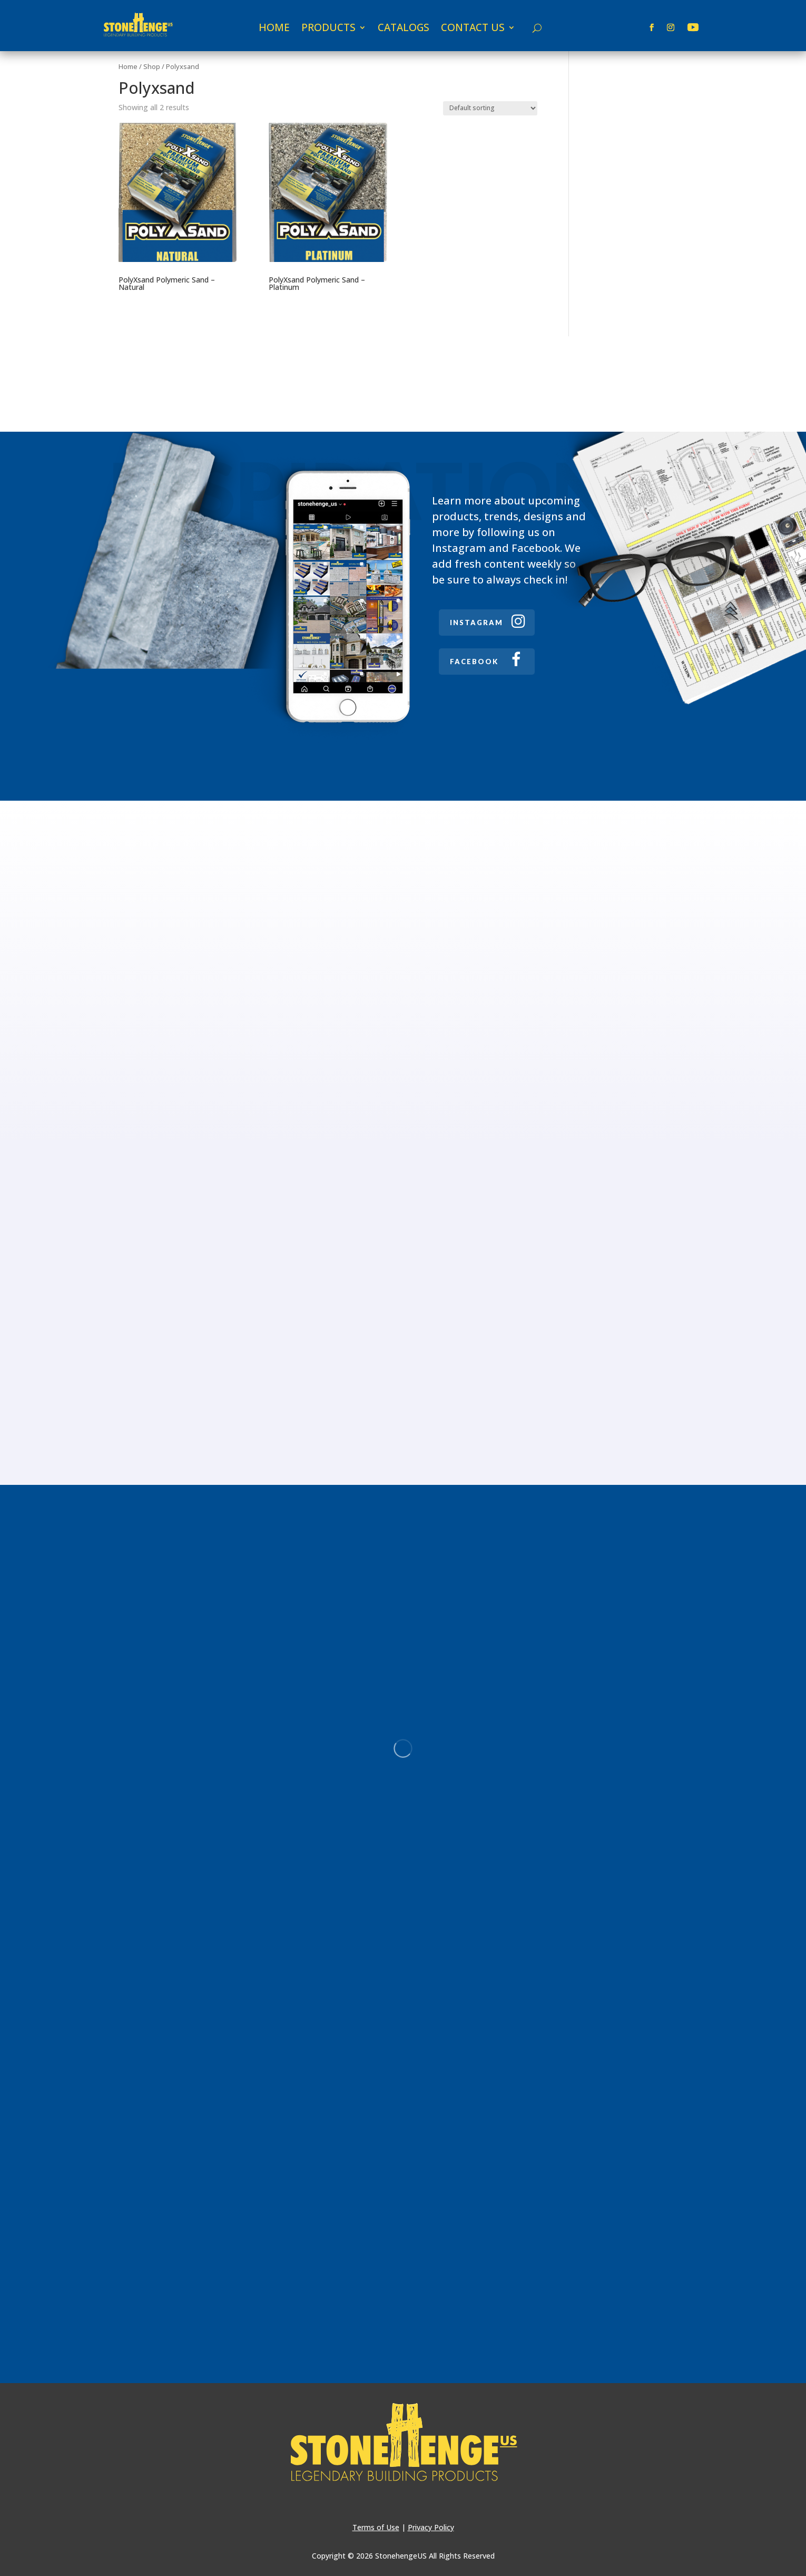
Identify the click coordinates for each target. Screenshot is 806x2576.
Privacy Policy (431, 2527)
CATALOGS (403, 29)
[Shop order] (490, 108)
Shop (151, 66)
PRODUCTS (328, 29)
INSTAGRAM (476, 622)
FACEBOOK (474, 661)
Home (128, 66)
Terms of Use (375, 2527)
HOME (274, 29)
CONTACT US (473, 29)
